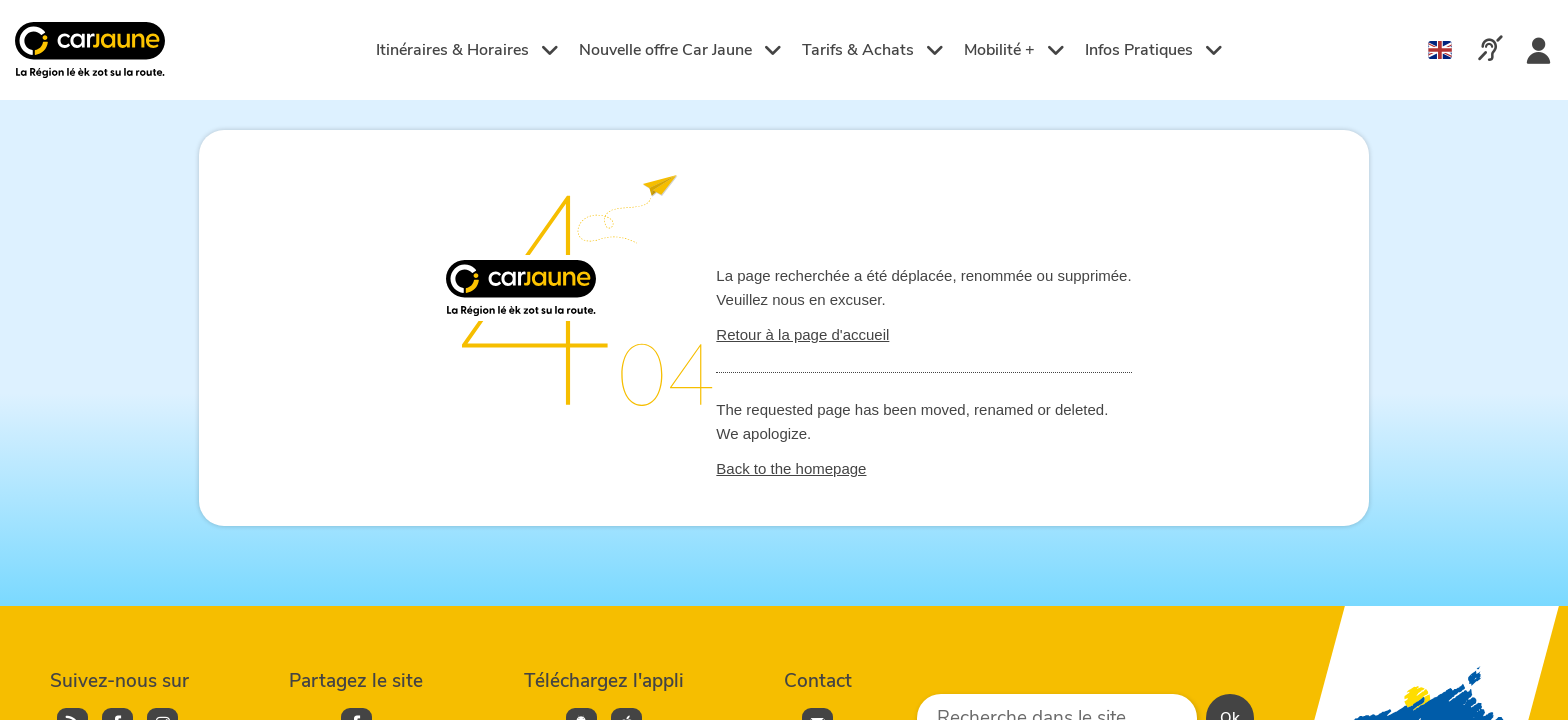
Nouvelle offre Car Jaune (680, 50)
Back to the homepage (791, 468)
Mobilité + (1014, 50)
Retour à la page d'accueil (802, 334)
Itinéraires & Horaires (467, 50)
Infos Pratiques (1154, 50)
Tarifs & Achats (873, 50)
